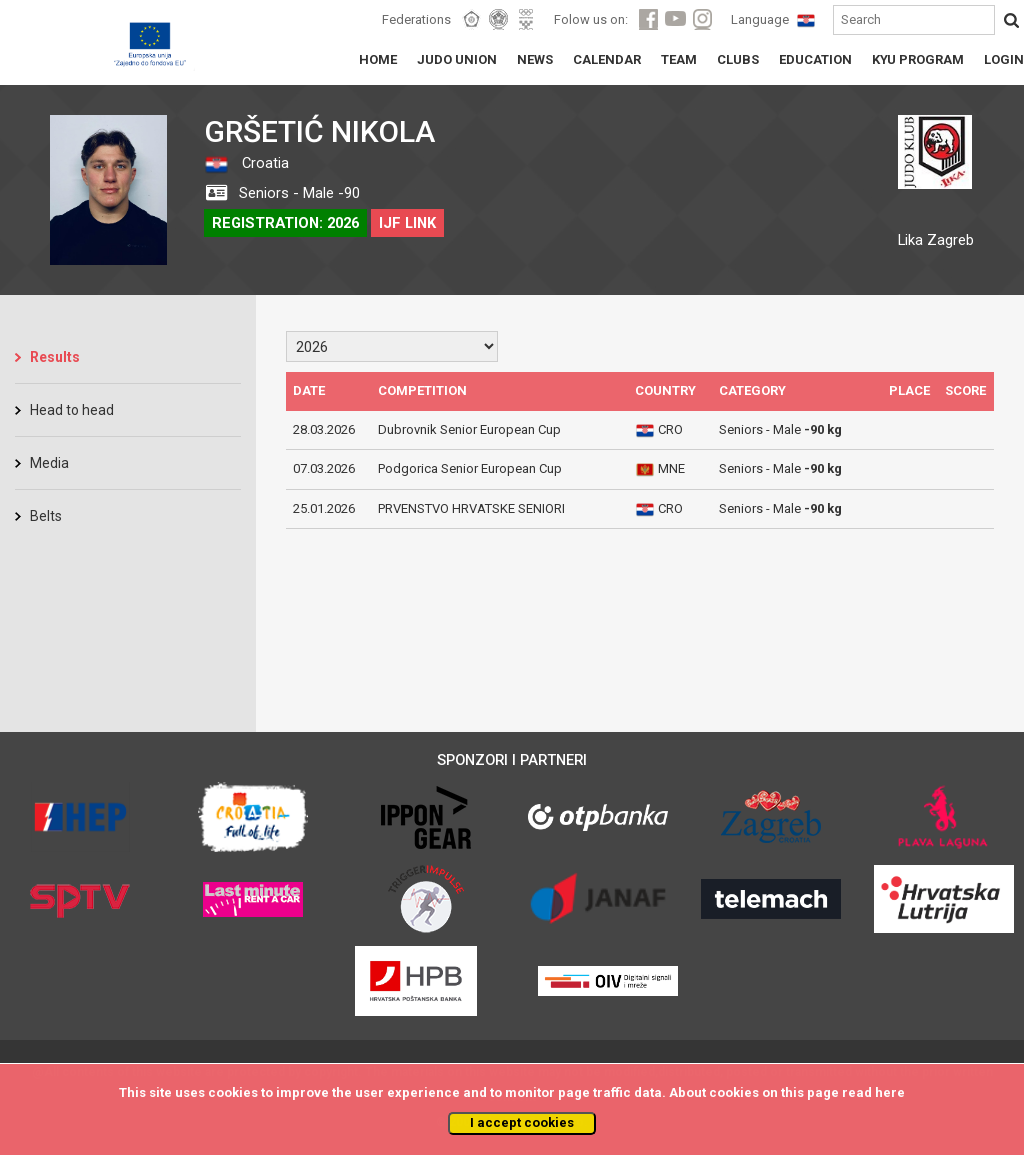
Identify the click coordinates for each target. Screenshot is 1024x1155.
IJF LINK (407, 223)
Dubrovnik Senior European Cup (469, 429)
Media (49, 463)
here (890, 1092)
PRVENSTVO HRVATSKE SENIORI (471, 508)
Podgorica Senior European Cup (470, 468)
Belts (46, 516)
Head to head (72, 410)
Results (55, 357)
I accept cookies (522, 1122)
